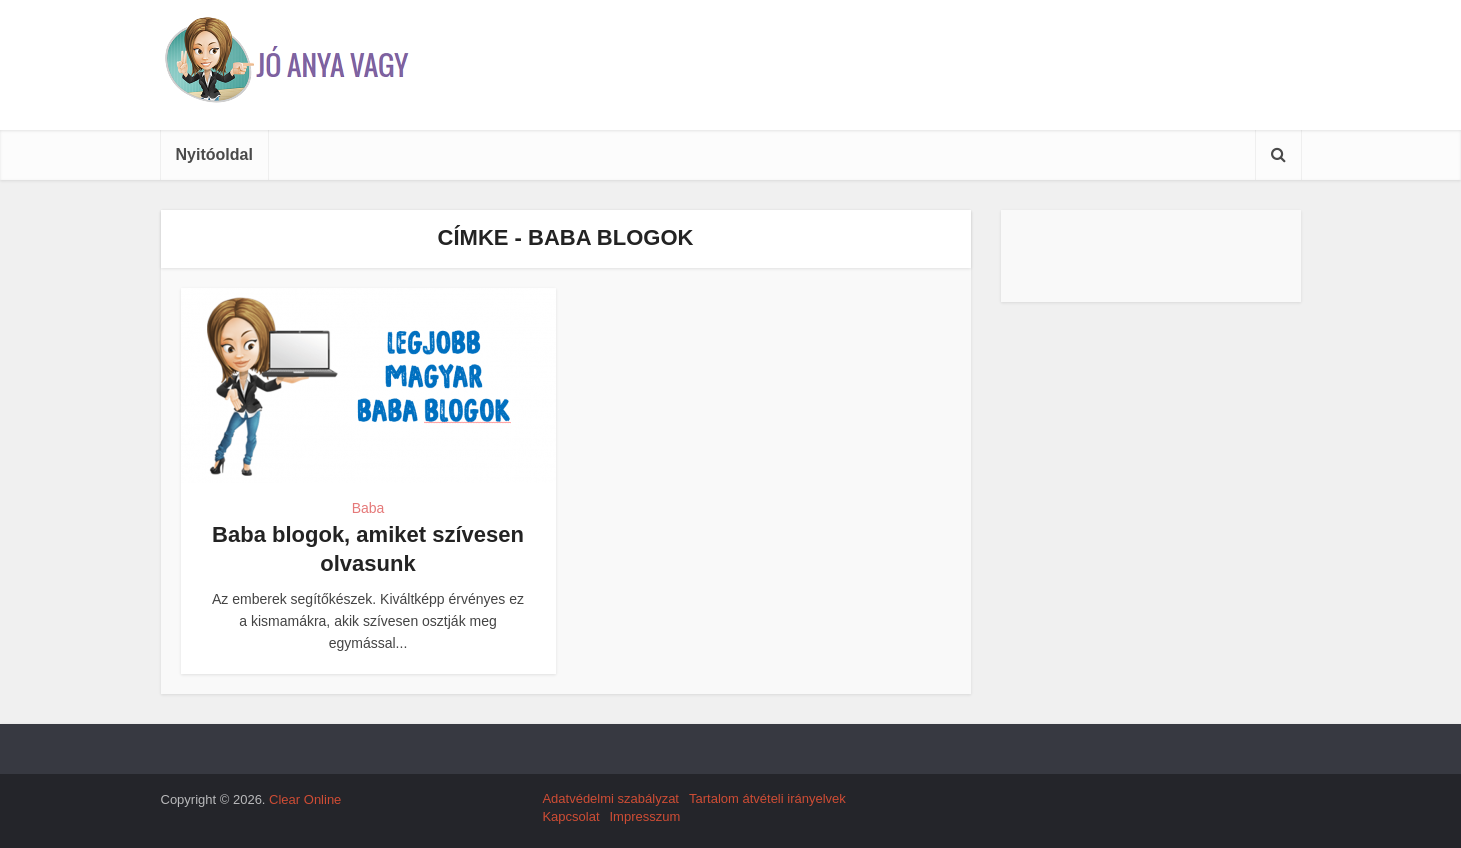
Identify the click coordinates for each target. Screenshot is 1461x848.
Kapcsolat (570, 816)
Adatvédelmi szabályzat (610, 798)
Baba (368, 508)
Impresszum (645, 816)
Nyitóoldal (214, 154)
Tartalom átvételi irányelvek (767, 798)
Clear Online (305, 799)
